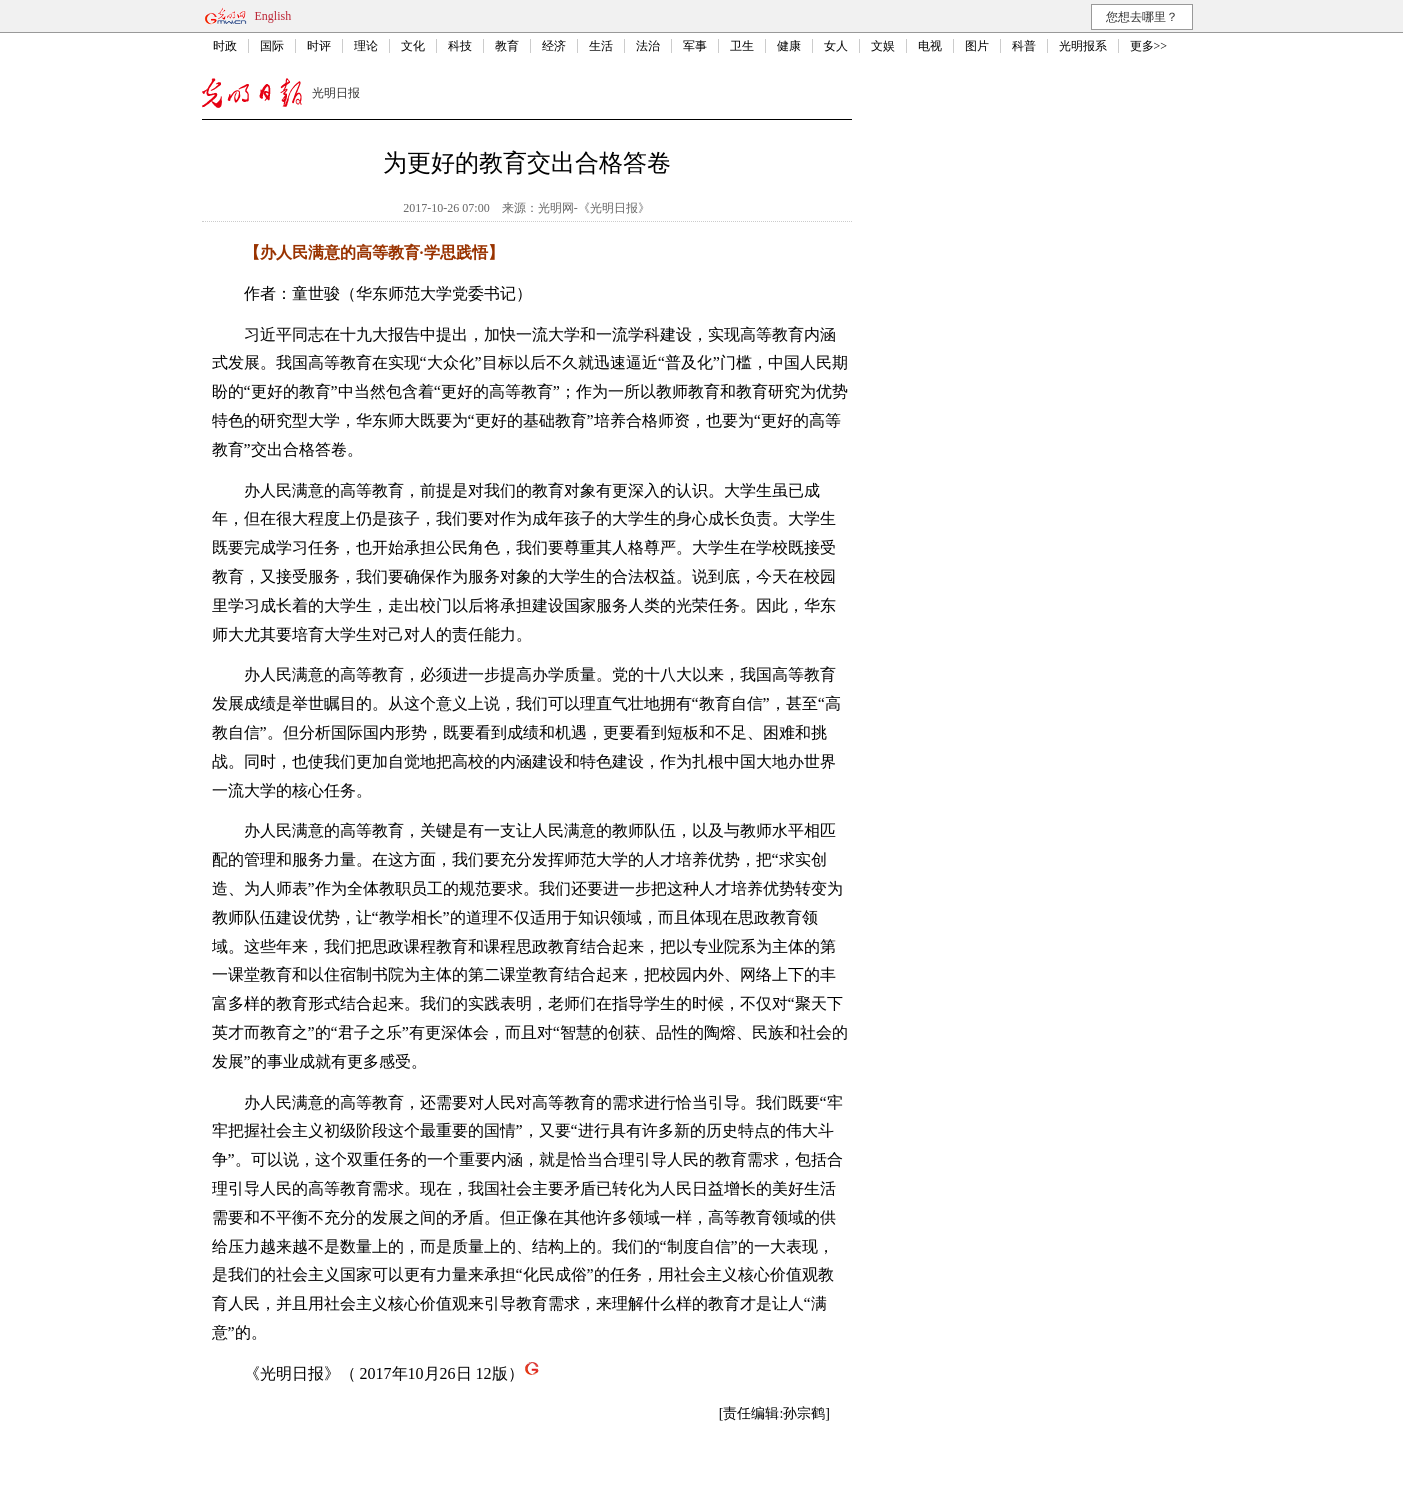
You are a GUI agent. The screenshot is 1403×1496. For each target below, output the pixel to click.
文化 (413, 46)
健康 (789, 46)
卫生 (742, 46)
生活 (601, 46)
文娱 (883, 46)
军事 (695, 46)
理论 (366, 46)
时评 (319, 46)
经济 (554, 46)
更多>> (1149, 46)
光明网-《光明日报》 (594, 208)
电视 (930, 46)
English (273, 16)
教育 (507, 46)
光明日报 (336, 93)
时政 (225, 46)
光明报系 (1083, 46)
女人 (836, 46)
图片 (977, 46)
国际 (272, 46)
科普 (1024, 46)
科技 (460, 46)
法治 (648, 46)
